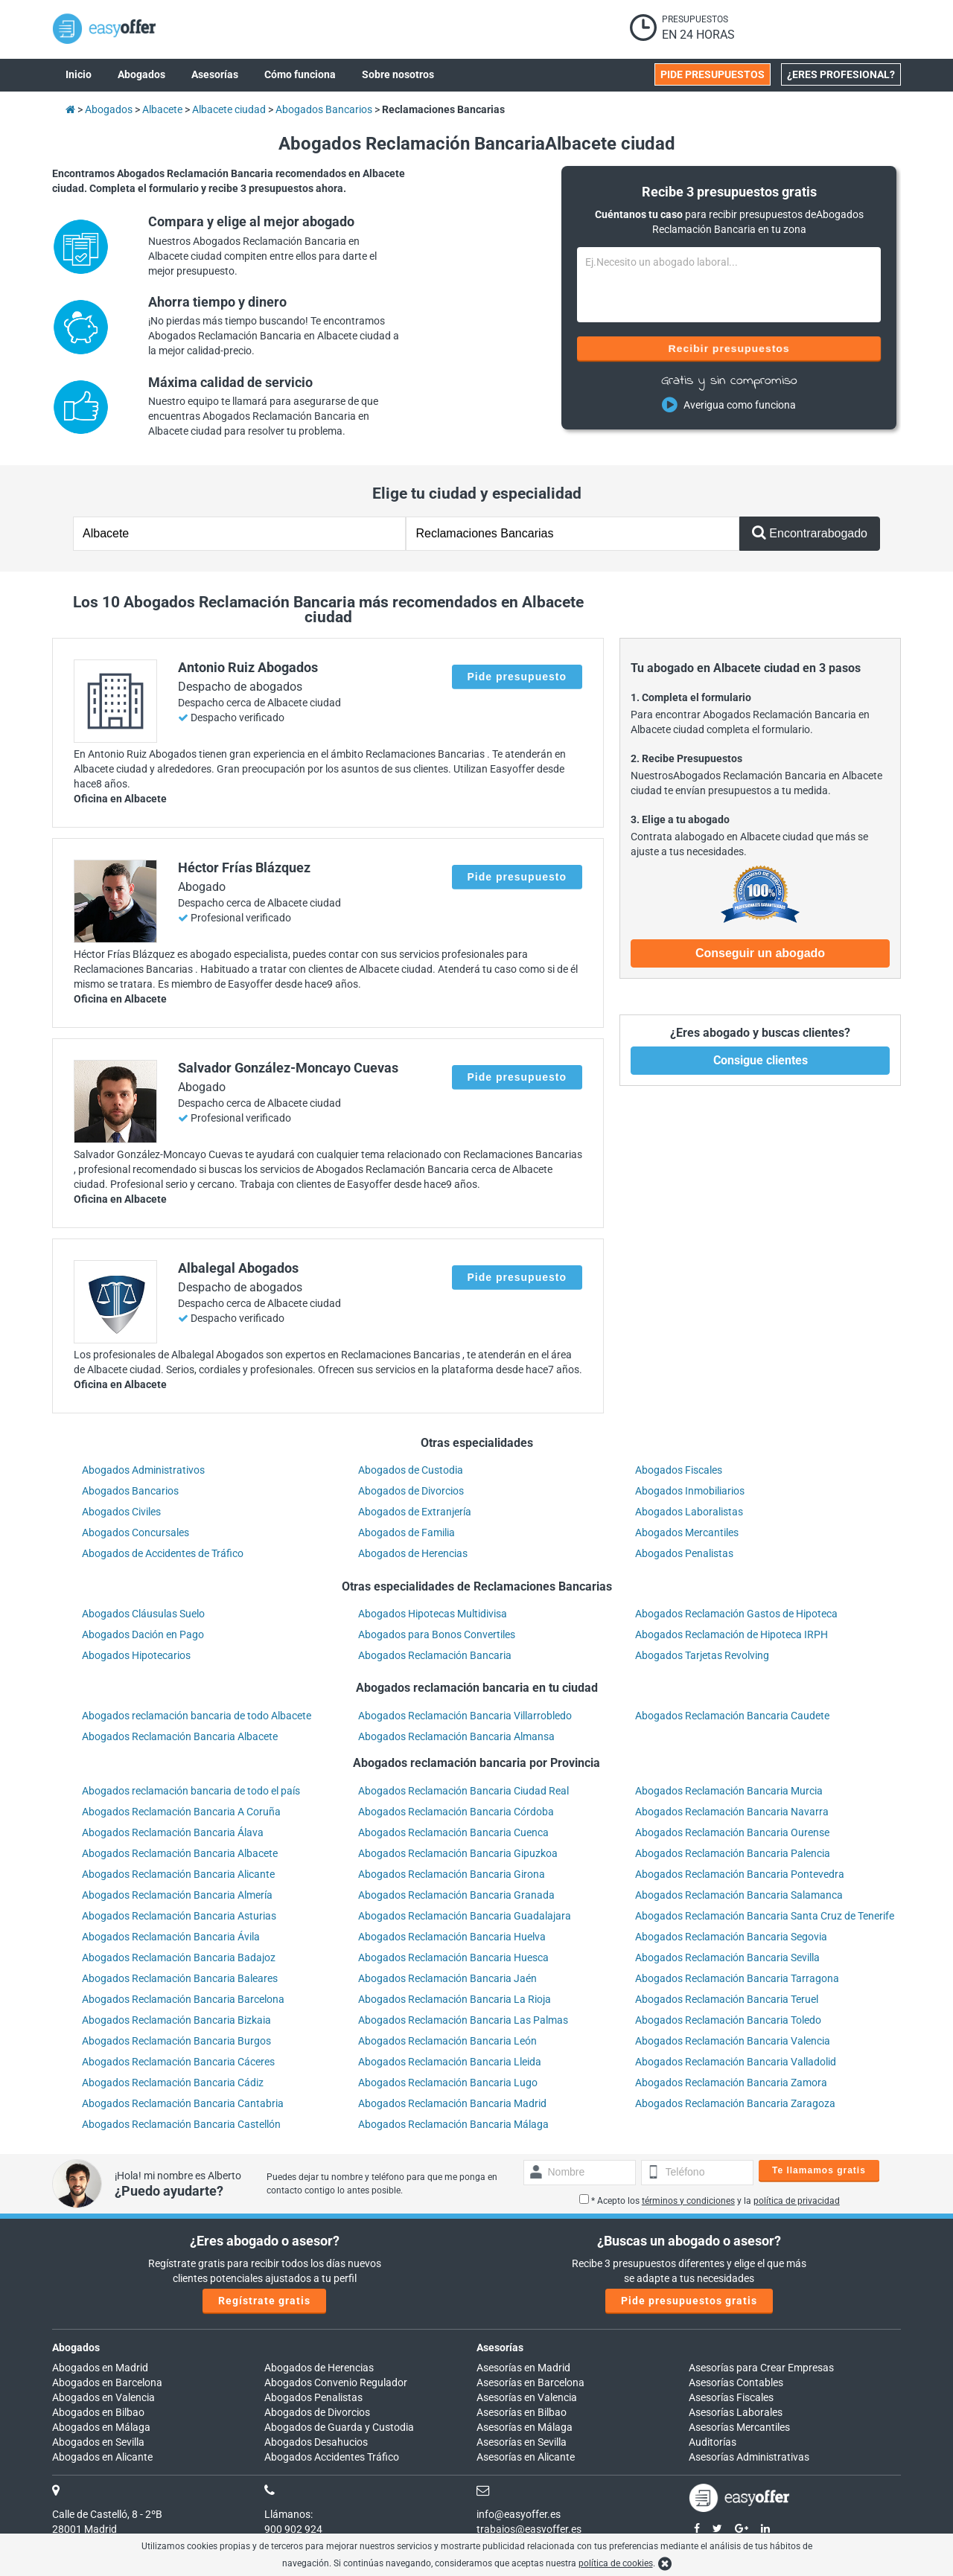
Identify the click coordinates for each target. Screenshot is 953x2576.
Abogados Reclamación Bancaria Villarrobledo (465, 1716)
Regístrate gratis (264, 2301)
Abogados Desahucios (316, 2442)
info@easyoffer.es (518, 2514)
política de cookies (616, 2563)
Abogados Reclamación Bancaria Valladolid (735, 2062)
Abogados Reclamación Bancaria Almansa (456, 1736)
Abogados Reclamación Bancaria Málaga (453, 2124)
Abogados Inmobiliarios (690, 1491)
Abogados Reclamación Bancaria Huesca (453, 1957)
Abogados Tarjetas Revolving (702, 1655)
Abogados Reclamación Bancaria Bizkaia (176, 2020)
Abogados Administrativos (143, 1470)
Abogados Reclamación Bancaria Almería (177, 1895)
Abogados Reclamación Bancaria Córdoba (456, 1812)
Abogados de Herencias (413, 1553)
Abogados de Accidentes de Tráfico (162, 1553)
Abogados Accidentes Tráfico (331, 2457)
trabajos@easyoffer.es (528, 2529)
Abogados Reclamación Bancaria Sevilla (727, 1957)
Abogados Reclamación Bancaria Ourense (732, 1832)
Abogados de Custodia (410, 1470)
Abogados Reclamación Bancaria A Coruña (181, 1812)
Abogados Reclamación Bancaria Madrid (452, 2103)
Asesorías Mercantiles (739, 2427)
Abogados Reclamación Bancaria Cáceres (178, 2062)
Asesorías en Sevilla (521, 2442)
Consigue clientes (760, 1060)
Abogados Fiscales (678, 1470)
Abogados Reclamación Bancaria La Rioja (454, 1999)
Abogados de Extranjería (414, 1512)
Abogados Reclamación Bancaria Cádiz (173, 2082)
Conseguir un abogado (760, 953)
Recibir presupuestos (729, 348)
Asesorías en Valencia (526, 2397)
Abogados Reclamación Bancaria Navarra (732, 1812)
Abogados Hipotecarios (136, 1655)
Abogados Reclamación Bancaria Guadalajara (464, 1916)
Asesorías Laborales (736, 2412)
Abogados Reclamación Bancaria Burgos (176, 2041)
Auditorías (712, 2442)
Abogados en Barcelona (107, 2382)
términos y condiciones (688, 2201)
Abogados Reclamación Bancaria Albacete (180, 1736)
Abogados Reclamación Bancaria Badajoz (178, 1957)
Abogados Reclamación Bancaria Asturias (179, 1916)
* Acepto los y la (709, 2201)
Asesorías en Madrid (523, 2368)
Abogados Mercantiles (687, 1532)
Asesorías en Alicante (525, 2457)
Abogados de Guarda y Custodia (339, 2427)
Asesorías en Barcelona (530, 2382)
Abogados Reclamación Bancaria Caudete (732, 1716)
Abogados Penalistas (684, 1553)
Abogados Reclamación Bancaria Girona (451, 1874)
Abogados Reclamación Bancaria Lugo (448, 2082)
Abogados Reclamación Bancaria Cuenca (453, 1832)
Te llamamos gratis (819, 2170)
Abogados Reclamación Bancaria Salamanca (739, 1895)
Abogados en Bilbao (98, 2412)
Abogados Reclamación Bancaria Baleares (180, 1978)
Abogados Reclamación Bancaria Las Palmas (463, 2020)
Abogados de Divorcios (411, 1491)
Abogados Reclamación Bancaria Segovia (731, 1937)
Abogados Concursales (135, 1532)
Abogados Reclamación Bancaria (434, 1655)
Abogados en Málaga (101, 2427)
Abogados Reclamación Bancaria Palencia (732, 1853)
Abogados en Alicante (102, 2457)
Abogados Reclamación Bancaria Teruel (726, 1999)
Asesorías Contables (736, 2382)
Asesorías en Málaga (524, 2427)
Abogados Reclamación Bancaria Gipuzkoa (458, 1853)
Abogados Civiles (121, 1512)
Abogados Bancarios (130, 1491)
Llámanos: (288, 2514)
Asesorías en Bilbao (521, 2412)
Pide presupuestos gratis (689, 2301)
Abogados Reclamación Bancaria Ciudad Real (463, 1791)
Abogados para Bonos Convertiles (436, 1634)
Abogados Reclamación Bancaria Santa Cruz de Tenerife (764, 1916)
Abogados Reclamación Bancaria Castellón (181, 2124)
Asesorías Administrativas (749, 2457)
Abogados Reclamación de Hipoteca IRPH (731, 1634)
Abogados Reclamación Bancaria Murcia (729, 1791)
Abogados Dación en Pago (143, 1634)
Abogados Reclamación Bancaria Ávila (171, 1937)
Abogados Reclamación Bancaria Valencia (732, 2041)
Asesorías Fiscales (731, 2397)
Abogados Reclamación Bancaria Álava (173, 1832)
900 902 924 (293, 2529)
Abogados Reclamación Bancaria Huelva (452, 1937)
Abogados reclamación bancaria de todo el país (191, 1791)
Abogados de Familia (406, 1532)
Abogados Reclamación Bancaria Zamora (731, 2082)
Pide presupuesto (517, 677)
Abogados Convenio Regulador (335, 2382)
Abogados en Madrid (100, 2368)
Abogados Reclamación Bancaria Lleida (449, 2062)
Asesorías (499, 2347)
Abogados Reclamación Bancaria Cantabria (183, 2103)
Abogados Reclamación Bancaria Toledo (728, 2020)
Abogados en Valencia (103, 2397)
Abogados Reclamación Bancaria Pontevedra (739, 1874)
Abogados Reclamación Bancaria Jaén (447, 1978)
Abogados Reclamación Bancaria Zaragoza (735, 2103)
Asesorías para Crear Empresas (761, 2368)
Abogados (76, 2347)
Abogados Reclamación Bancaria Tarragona (737, 1978)
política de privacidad (796, 2201)
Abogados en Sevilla (98, 2442)
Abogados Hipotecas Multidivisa (432, 1614)
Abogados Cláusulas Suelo (143, 1614)
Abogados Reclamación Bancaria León (447, 2041)
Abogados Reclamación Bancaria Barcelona (183, 1999)
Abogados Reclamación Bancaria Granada (456, 1895)
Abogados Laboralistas (689, 1512)
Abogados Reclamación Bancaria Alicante (178, 1874)
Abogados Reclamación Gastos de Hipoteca (736, 1614)
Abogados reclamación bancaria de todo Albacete (196, 1716)
